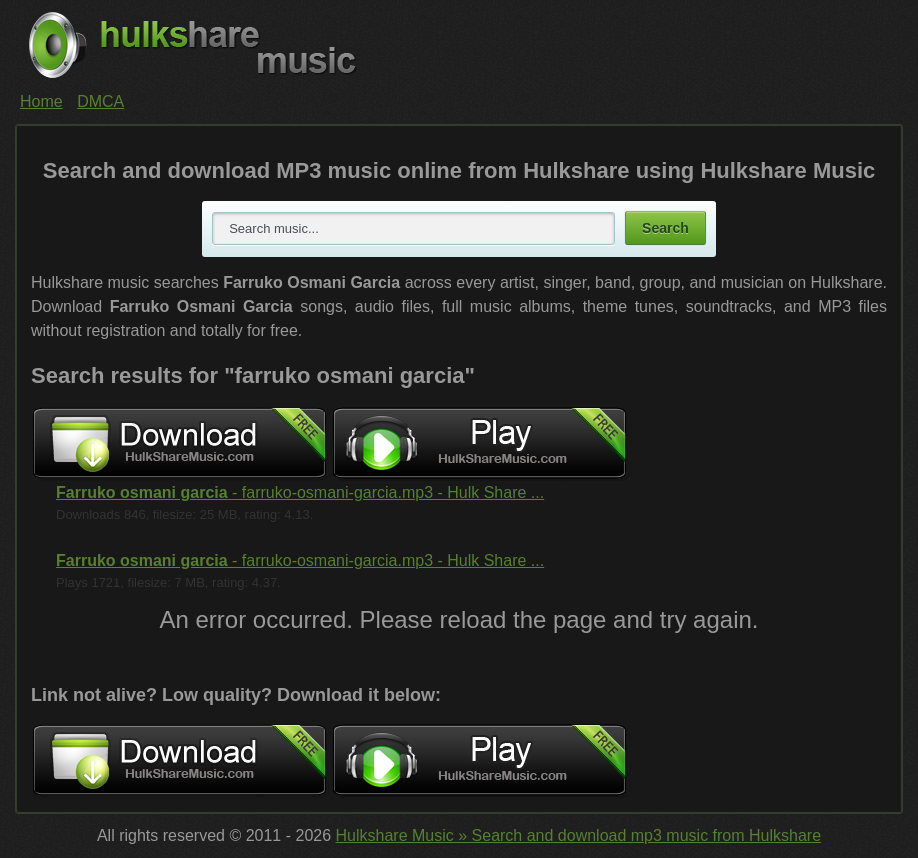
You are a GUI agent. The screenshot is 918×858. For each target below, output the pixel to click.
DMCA (100, 101)
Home (41, 101)
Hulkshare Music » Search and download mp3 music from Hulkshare (579, 835)
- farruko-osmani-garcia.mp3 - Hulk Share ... (300, 492)
